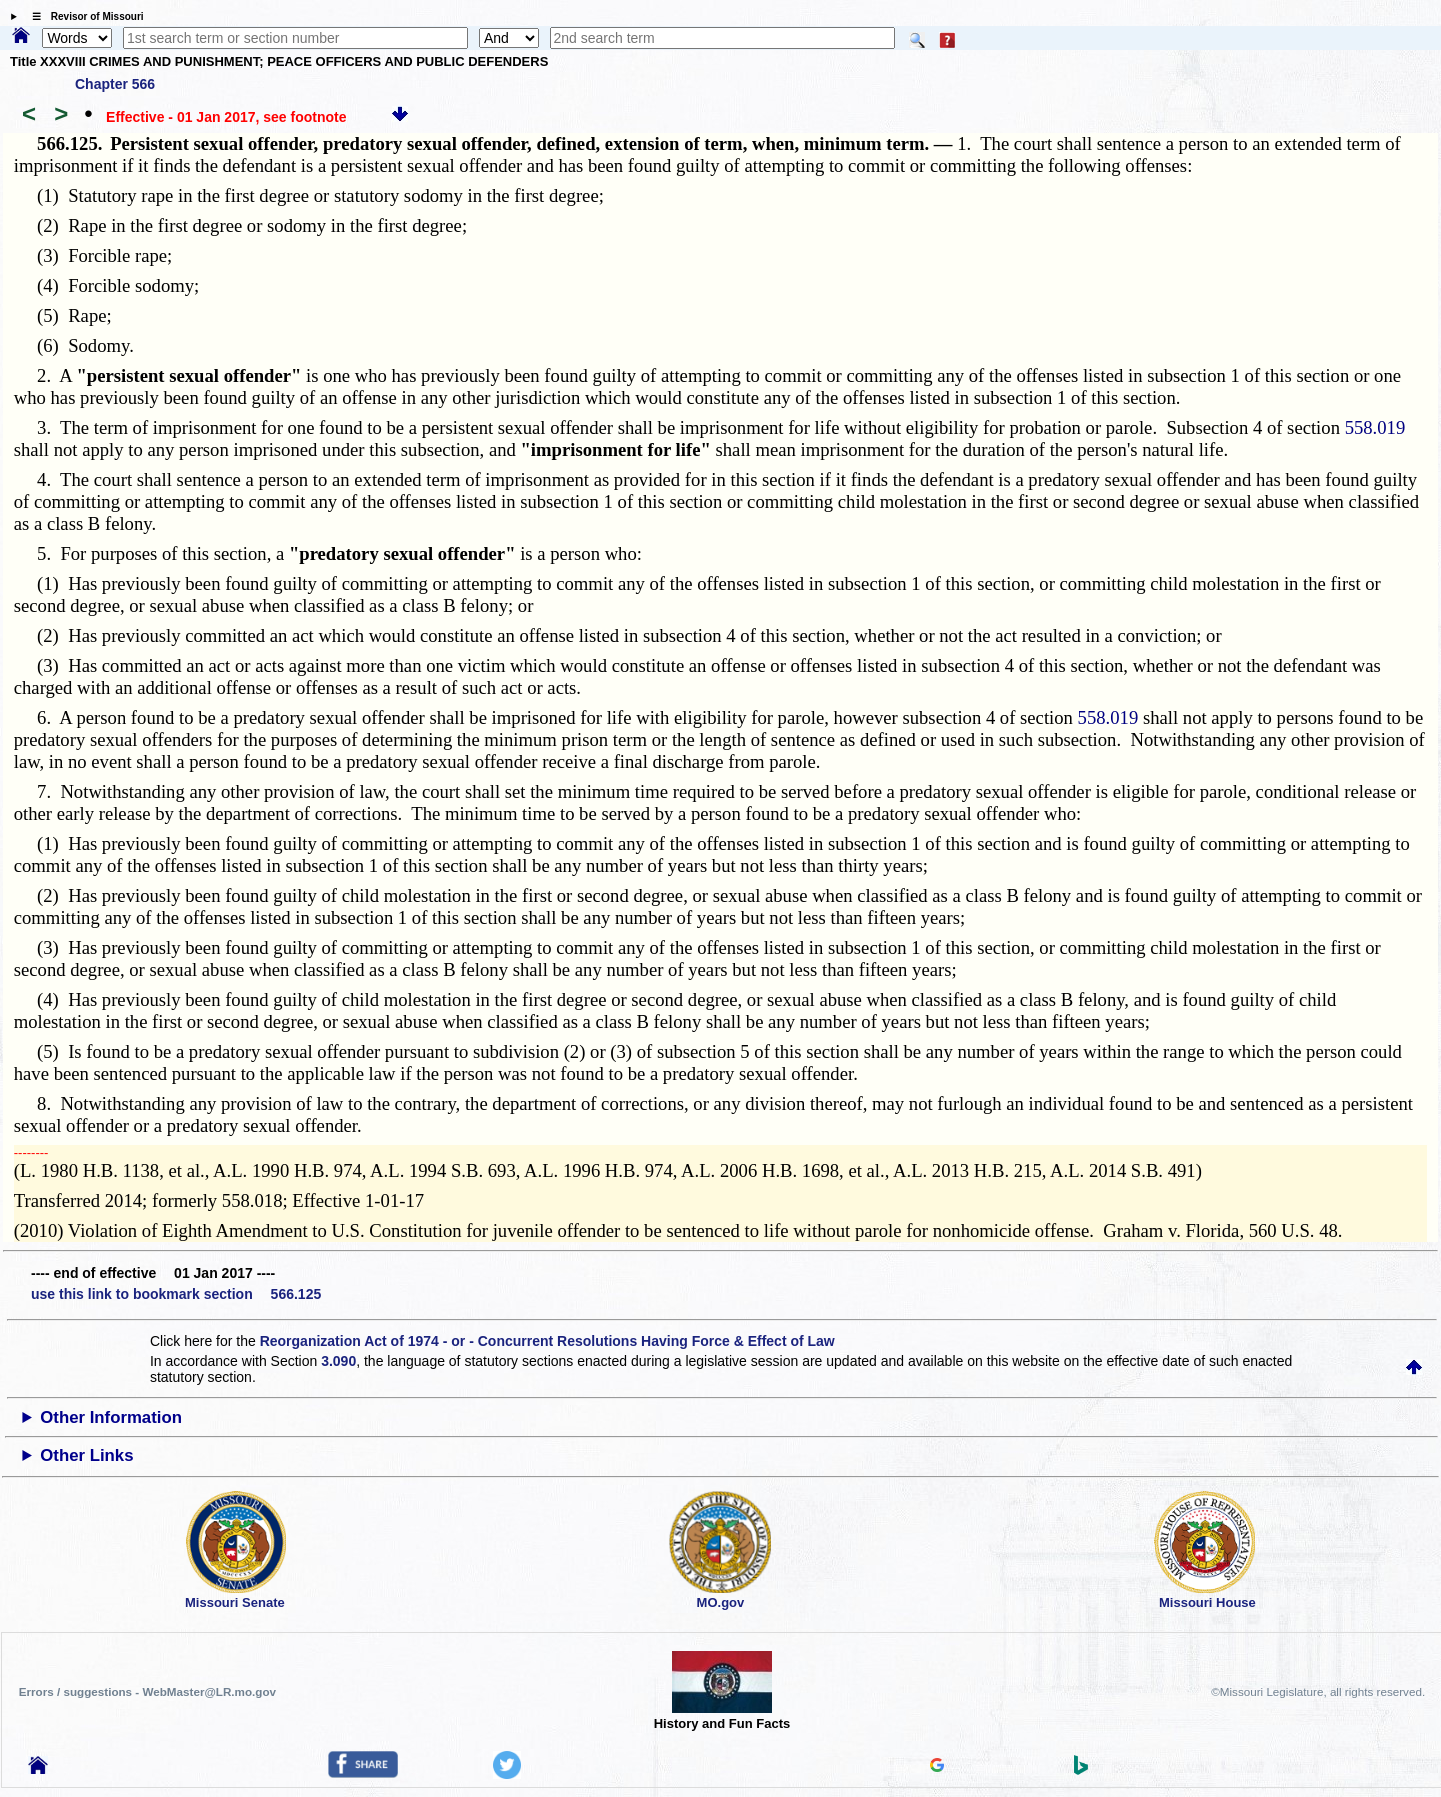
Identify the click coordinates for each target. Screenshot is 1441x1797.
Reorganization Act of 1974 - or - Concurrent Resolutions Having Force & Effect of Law (547, 1341)
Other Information (111, 1417)
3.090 (338, 1361)
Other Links (86, 1455)
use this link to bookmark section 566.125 (176, 1294)
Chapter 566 (115, 84)
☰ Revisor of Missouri (83, 16)
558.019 (1375, 427)
